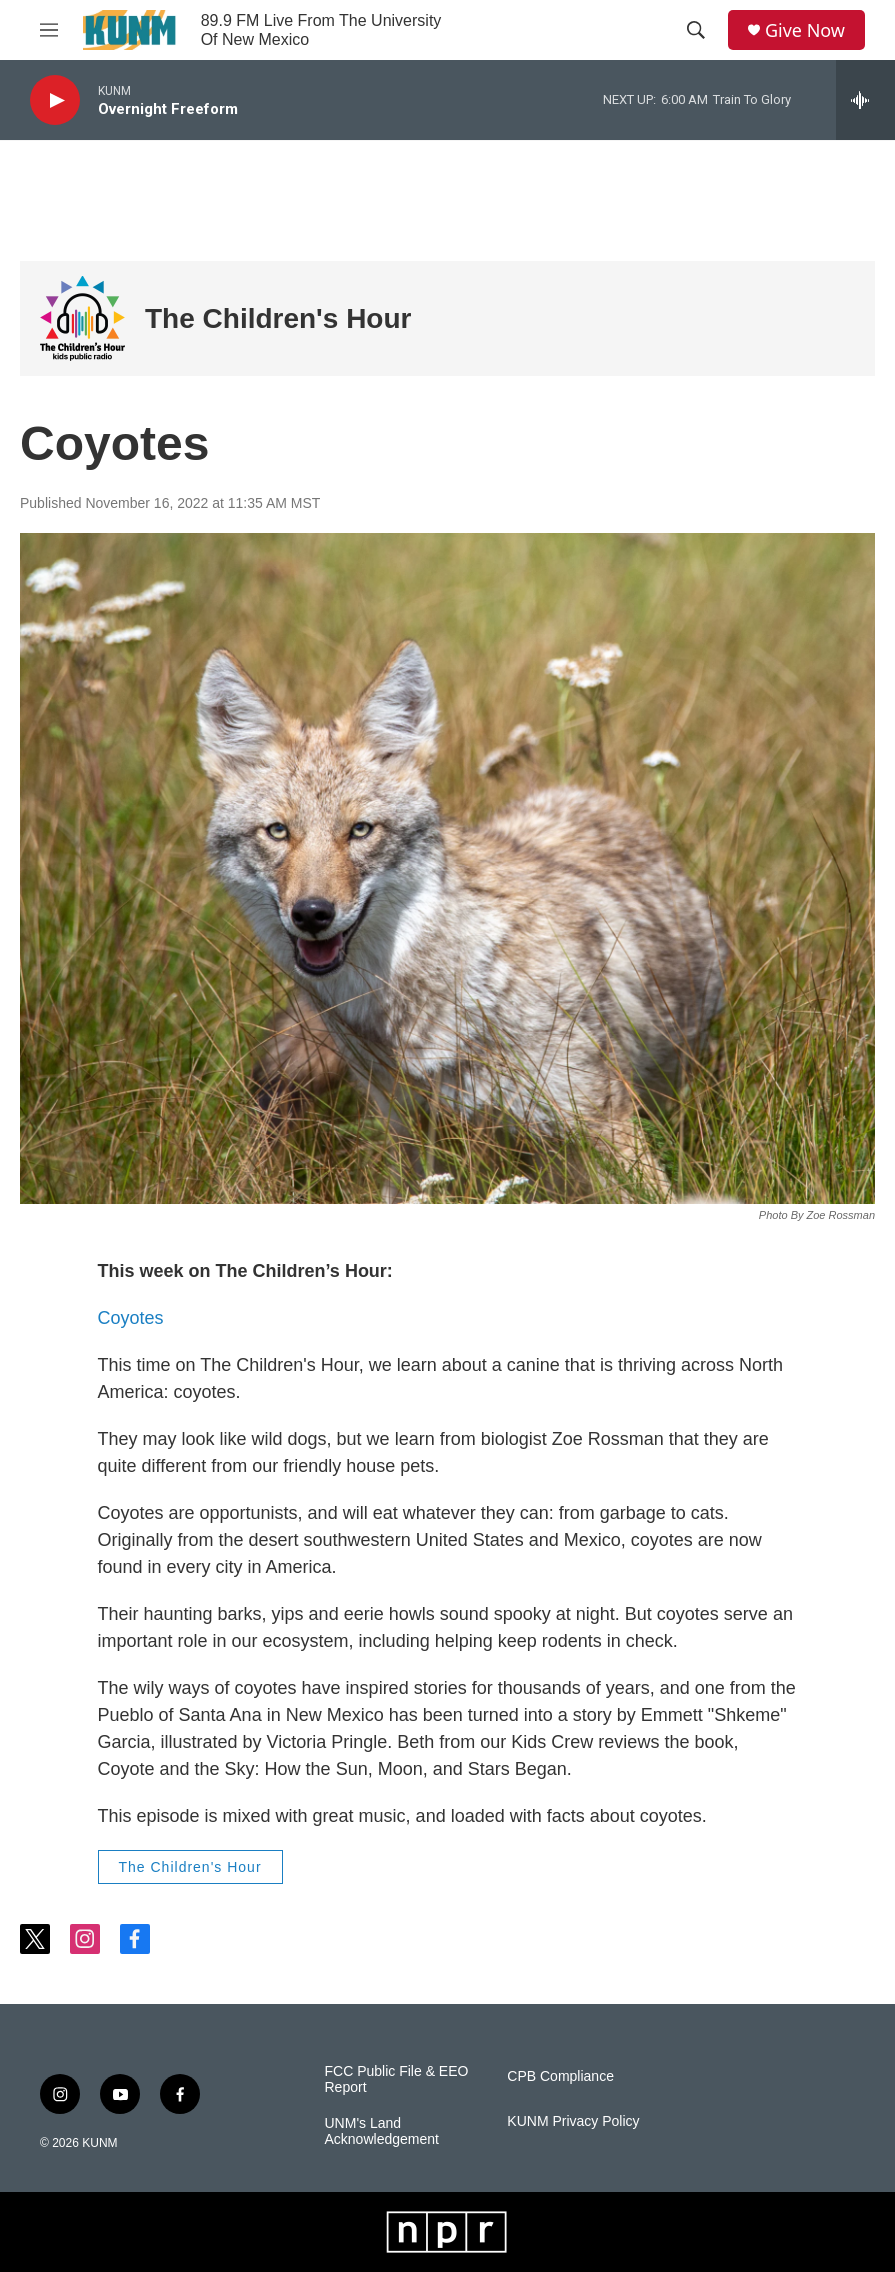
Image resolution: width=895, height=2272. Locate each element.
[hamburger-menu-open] (49, 30)
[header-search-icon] (696, 30)
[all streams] (865, 100)
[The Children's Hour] (82, 318)
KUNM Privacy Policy (573, 2121)
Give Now (805, 30)
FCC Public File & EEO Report (397, 2079)
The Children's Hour (278, 318)
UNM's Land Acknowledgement (382, 2131)
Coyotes (131, 1318)
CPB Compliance (560, 2076)
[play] (55, 100)
